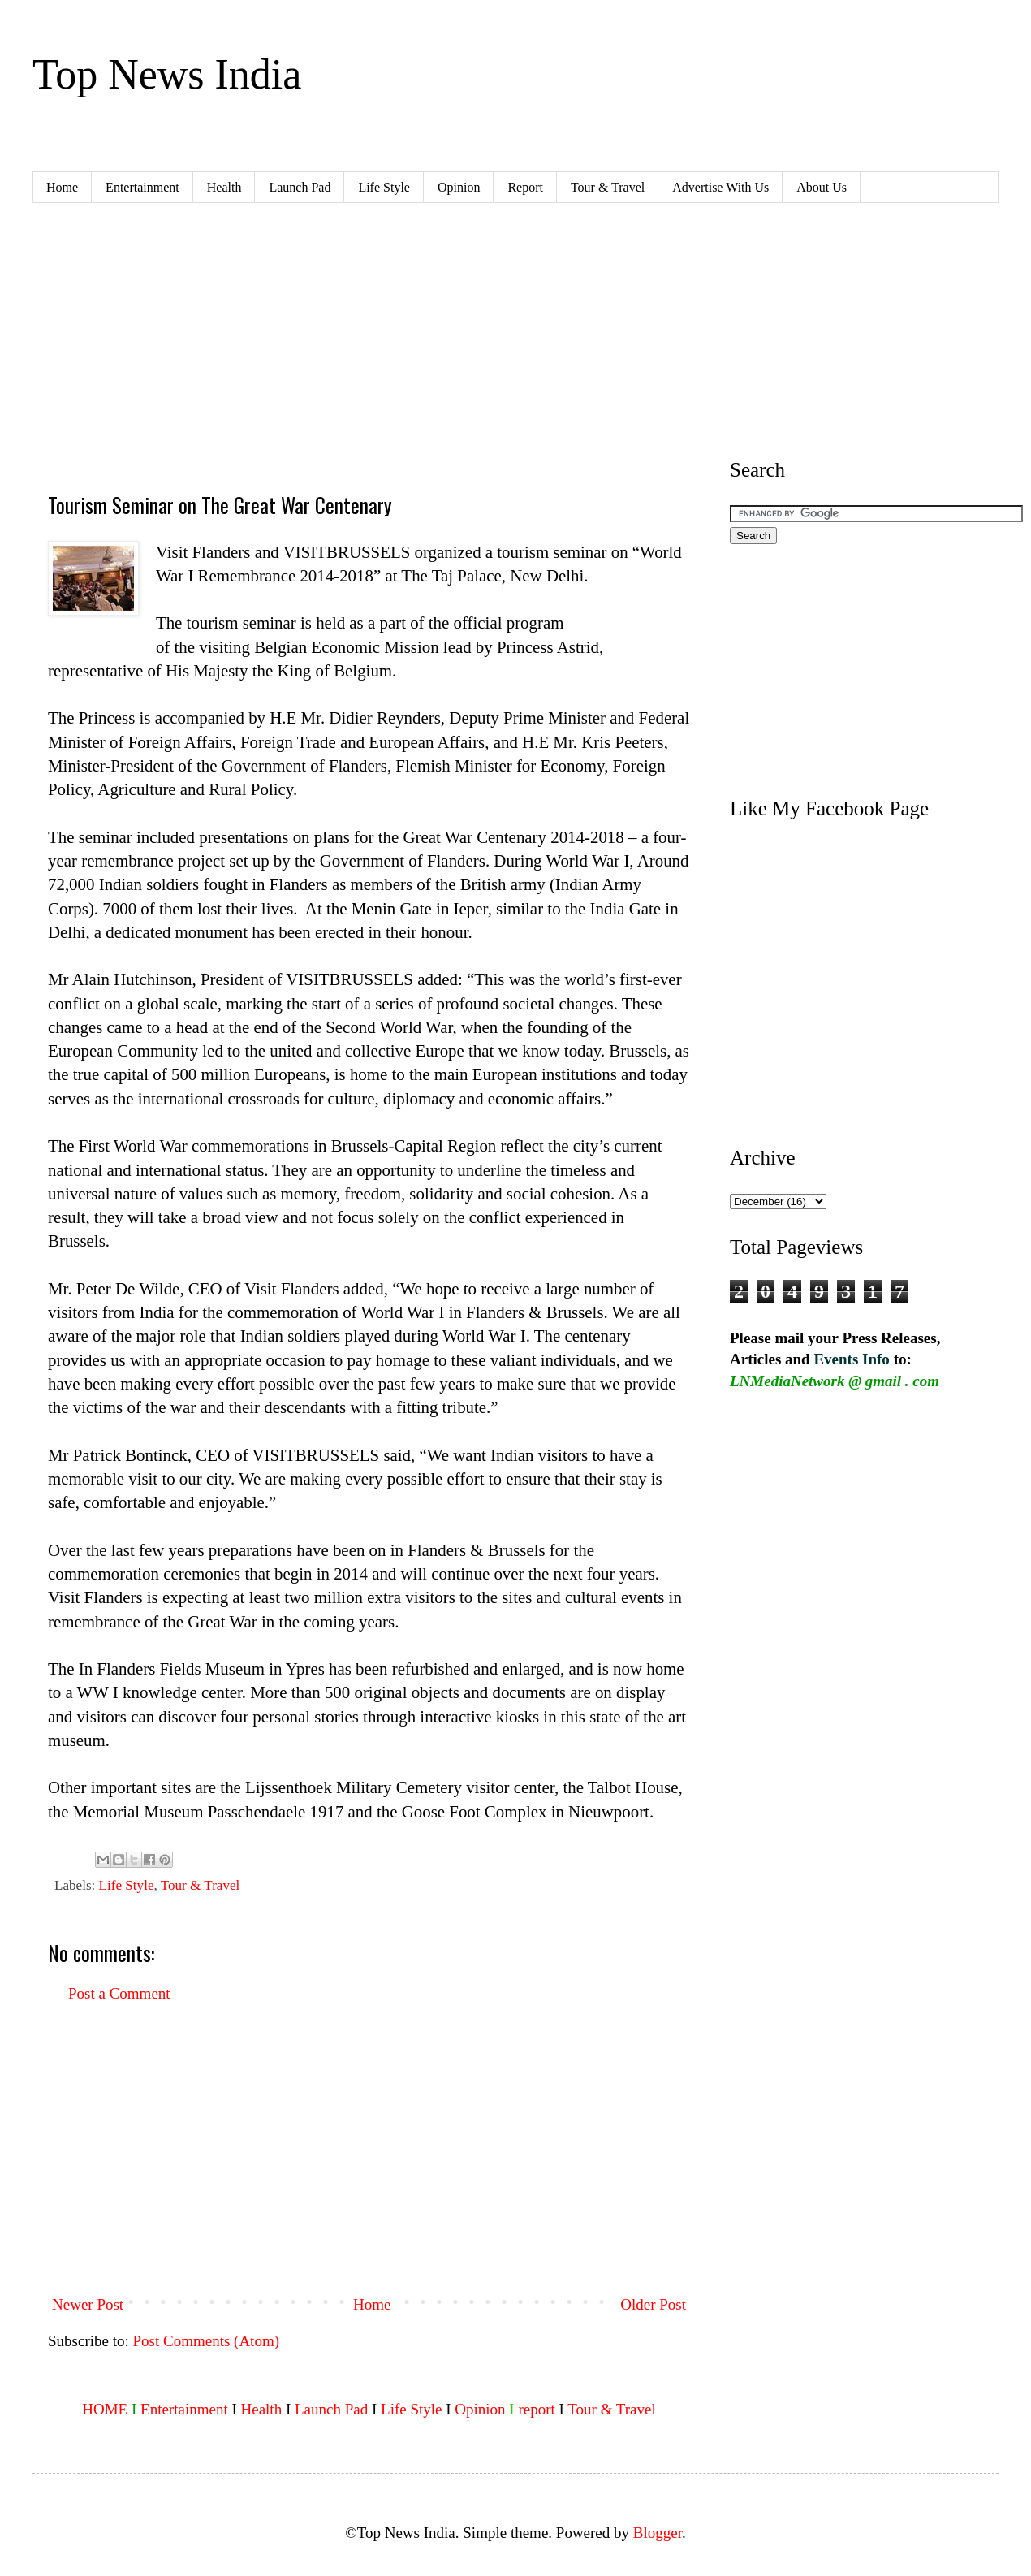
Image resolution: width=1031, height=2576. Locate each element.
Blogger (657, 2532)
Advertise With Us (720, 187)
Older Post (653, 2304)
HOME (104, 2409)
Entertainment (142, 187)
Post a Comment (119, 1993)
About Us (821, 187)
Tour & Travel (608, 187)
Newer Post (87, 2304)
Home (62, 187)
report (536, 2409)
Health (224, 187)
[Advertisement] (331, 345)
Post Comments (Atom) (206, 2340)
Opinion (459, 187)
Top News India (166, 74)
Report (525, 187)
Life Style (384, 187)
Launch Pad (299, 187)
